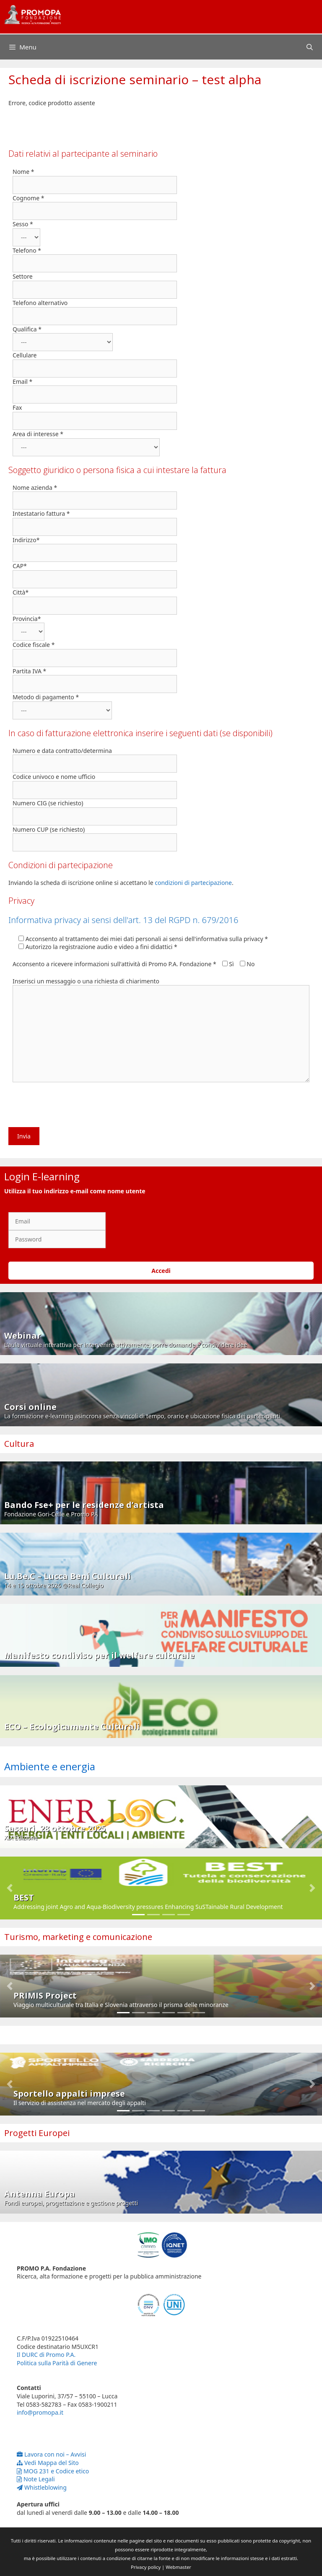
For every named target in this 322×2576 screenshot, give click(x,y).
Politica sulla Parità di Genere (57, 2363)
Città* (21, 592)
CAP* (20, 566)
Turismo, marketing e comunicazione (78, 1936)
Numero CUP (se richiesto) (49, 829)
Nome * (23, 172)
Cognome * (28, 198)
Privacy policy (146, 2567)
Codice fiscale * (34, 645)
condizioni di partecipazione (193, 883)
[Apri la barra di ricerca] (309, 46)
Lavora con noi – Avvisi (51, 2454)
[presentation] (72, 1107)
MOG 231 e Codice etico (53, 2471)
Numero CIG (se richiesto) (48, 803)
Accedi (161, 1271)
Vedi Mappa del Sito (48, 2463)
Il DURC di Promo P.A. (46, 2355)
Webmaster (178, 2567)
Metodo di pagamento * (46, 697)
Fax (17, 407)
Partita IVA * (29, 671)
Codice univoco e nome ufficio (54, 777)
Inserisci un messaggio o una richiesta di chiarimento (86, 981)
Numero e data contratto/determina (62, 751)
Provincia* (27, 619)
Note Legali (36, 2479)
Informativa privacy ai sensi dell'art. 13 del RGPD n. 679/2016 (123, 920)
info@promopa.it (40, 2412)
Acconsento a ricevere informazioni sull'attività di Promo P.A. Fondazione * (114, 964)
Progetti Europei (37, 2133)
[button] (9, 1888)
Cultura (19, 1443)
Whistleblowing (42, 2487)
